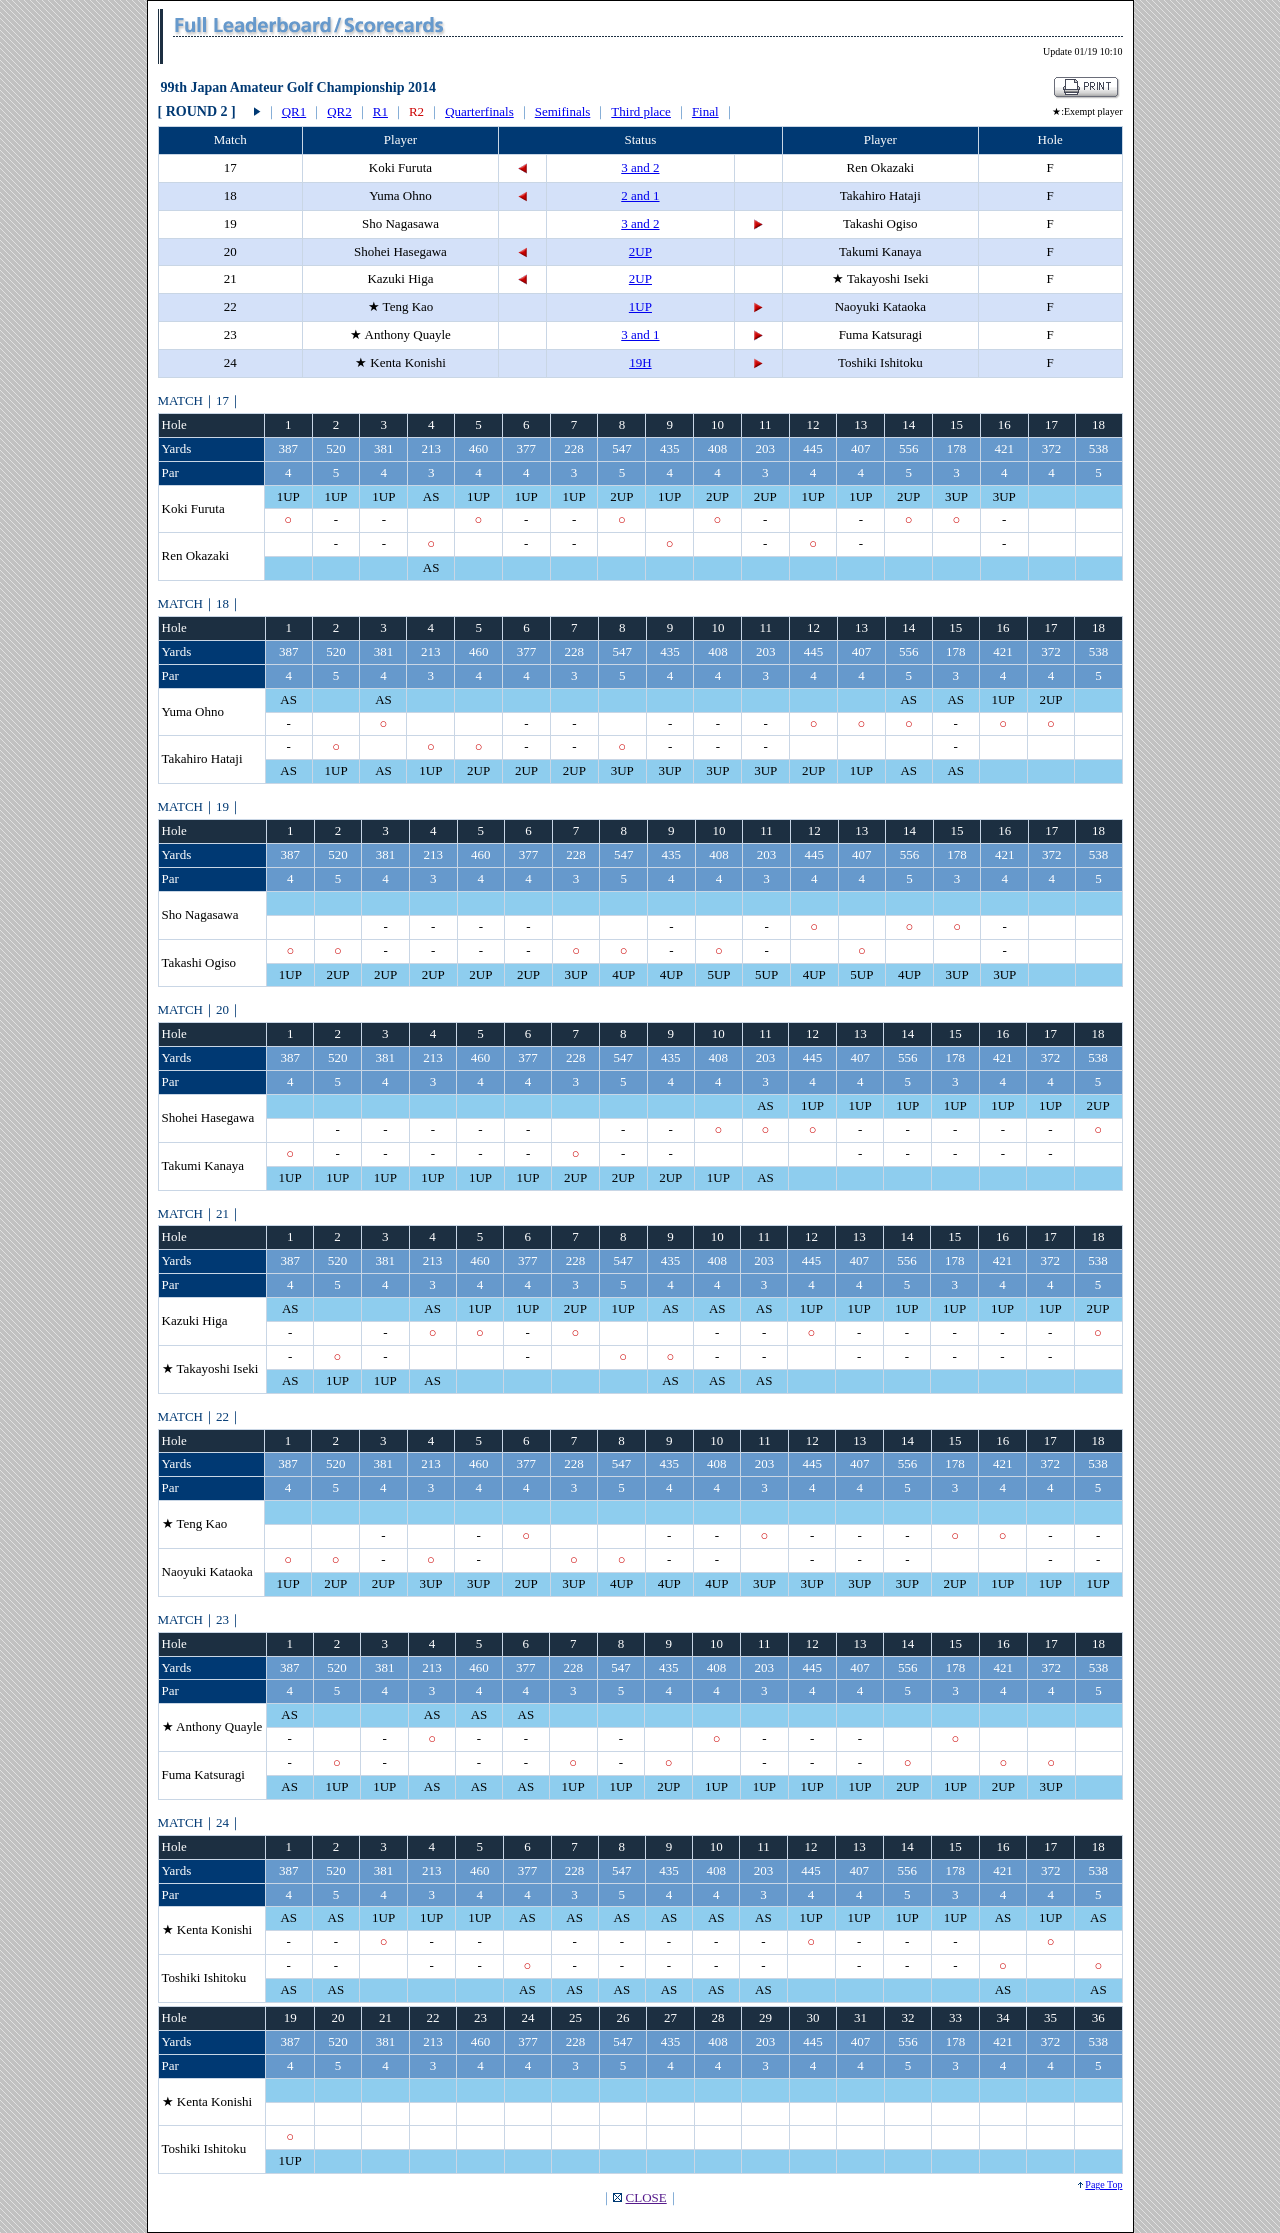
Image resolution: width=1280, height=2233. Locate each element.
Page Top (1103, 2184)
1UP (640, 306)
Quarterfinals (479, 111)
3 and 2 (640, 167)
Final (705, 111)
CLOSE (646, 2197)
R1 (380, 111)
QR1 (294, 111)
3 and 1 (640, 334)
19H (640, 362)
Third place (641, 111)
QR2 (339, 111)
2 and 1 (640, 195)
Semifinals (563, 111)
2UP (640, 251)
